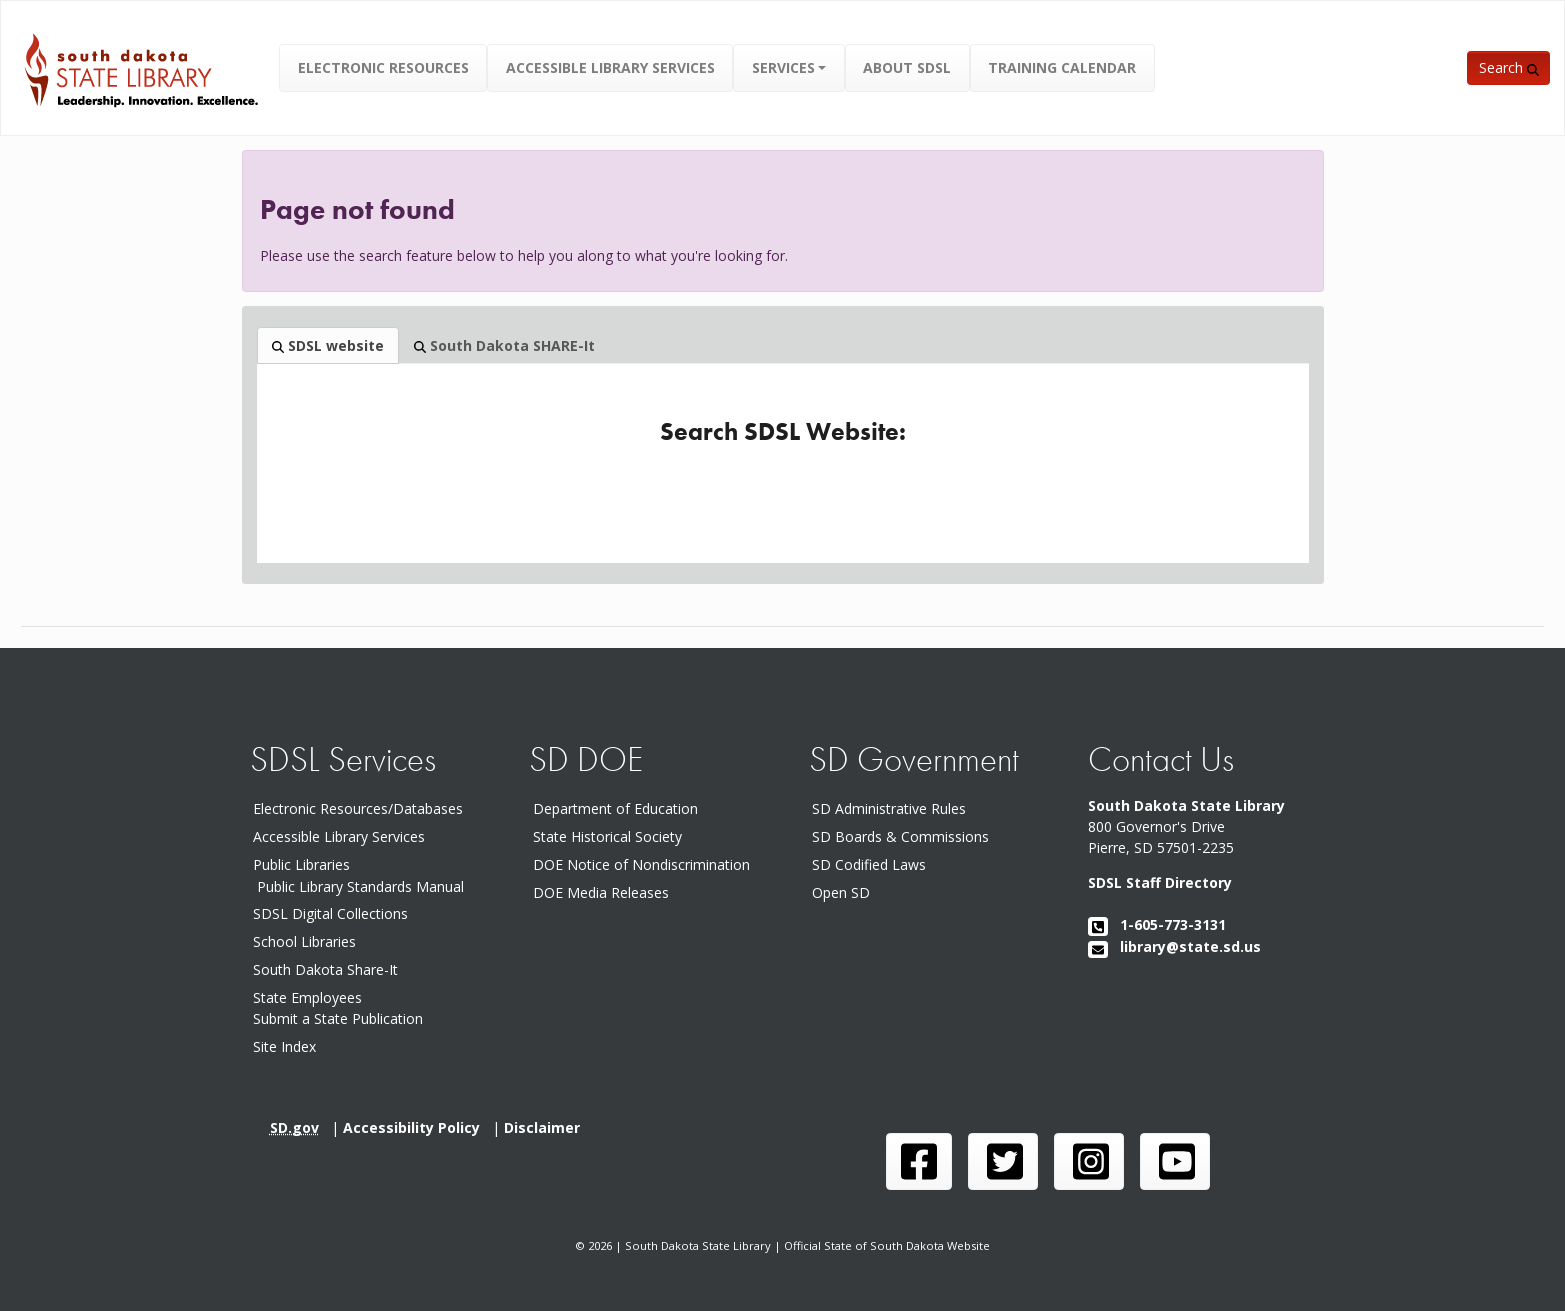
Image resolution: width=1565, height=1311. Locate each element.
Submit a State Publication (338, 1018)
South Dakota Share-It (329, 969)
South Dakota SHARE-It (504, 345)
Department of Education (619, 808)
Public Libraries (301, 864)
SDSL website (328, 345)
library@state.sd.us (1174, 946)
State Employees (307, 997)
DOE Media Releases (605, 892)
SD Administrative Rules (893, 808)
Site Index (284, 1046)
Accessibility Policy (417, 1127)
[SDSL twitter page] (1003, 1161)
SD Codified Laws (873, 864)
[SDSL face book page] (919, 1161)
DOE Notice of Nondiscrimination (645, 864)
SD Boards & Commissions (904, 836)
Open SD (845, 892)
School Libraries (304, 941)
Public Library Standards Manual (360, 885)
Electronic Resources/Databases (358, 808)
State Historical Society (611, 836)
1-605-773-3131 (1157, 924)
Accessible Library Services (339, 836)
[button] (789, 67)
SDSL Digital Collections (330, 913)
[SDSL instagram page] (1089, 1161)
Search (1509, 67)
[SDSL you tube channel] (1175, 1161)
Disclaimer (546, 1127)
